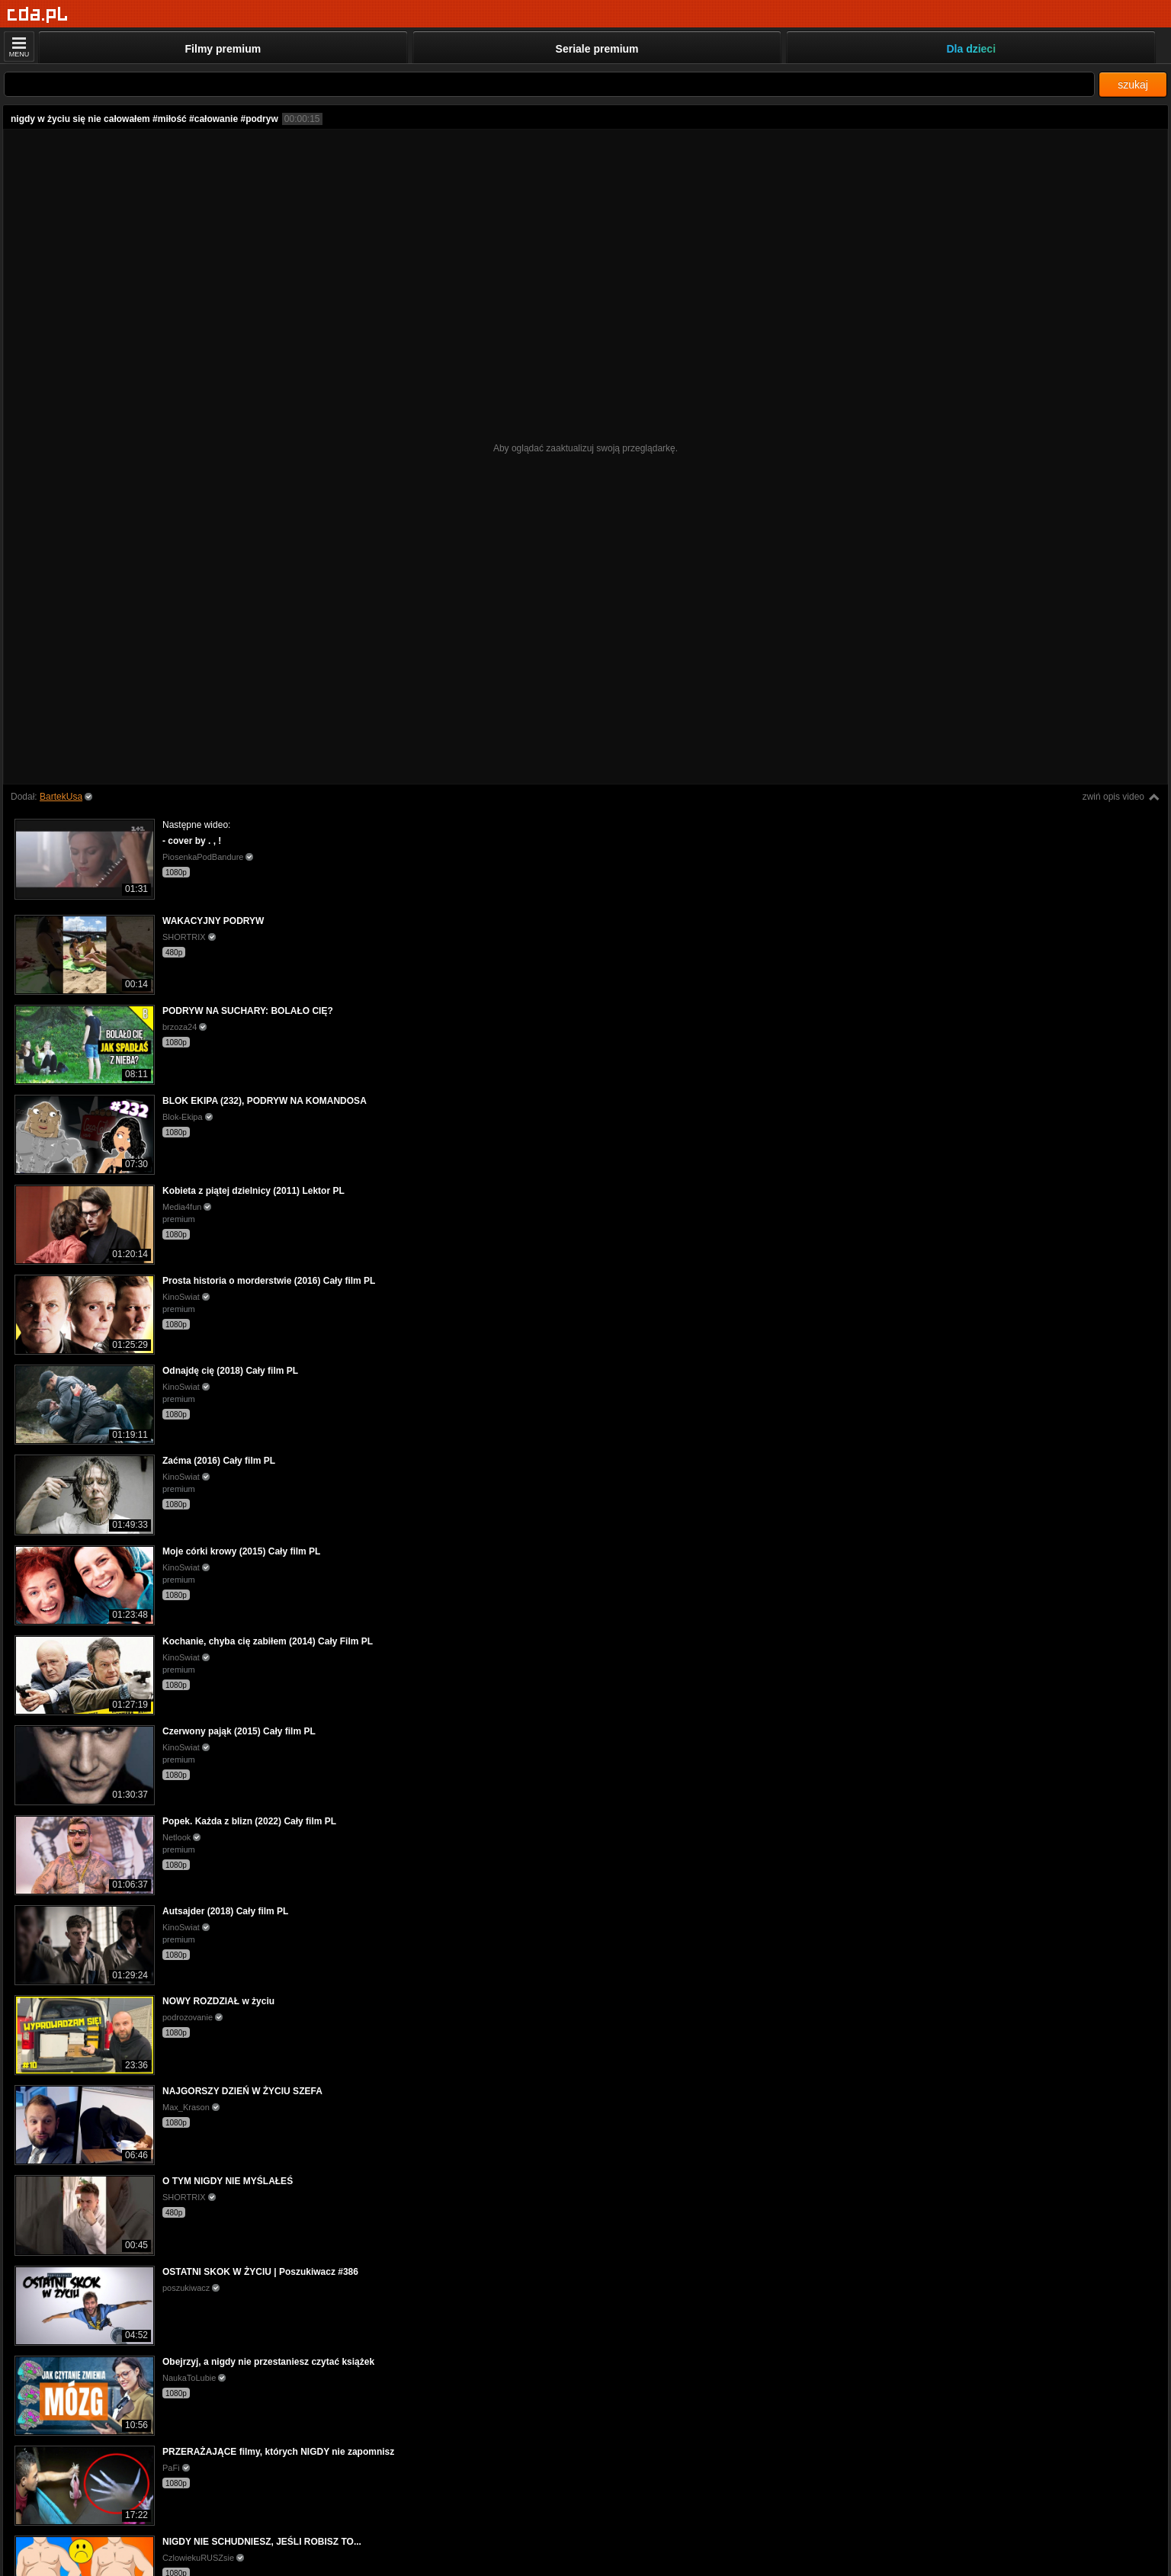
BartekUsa (61, 796)
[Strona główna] (38, 14)
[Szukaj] (549, 84)
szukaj (1133, 85)
